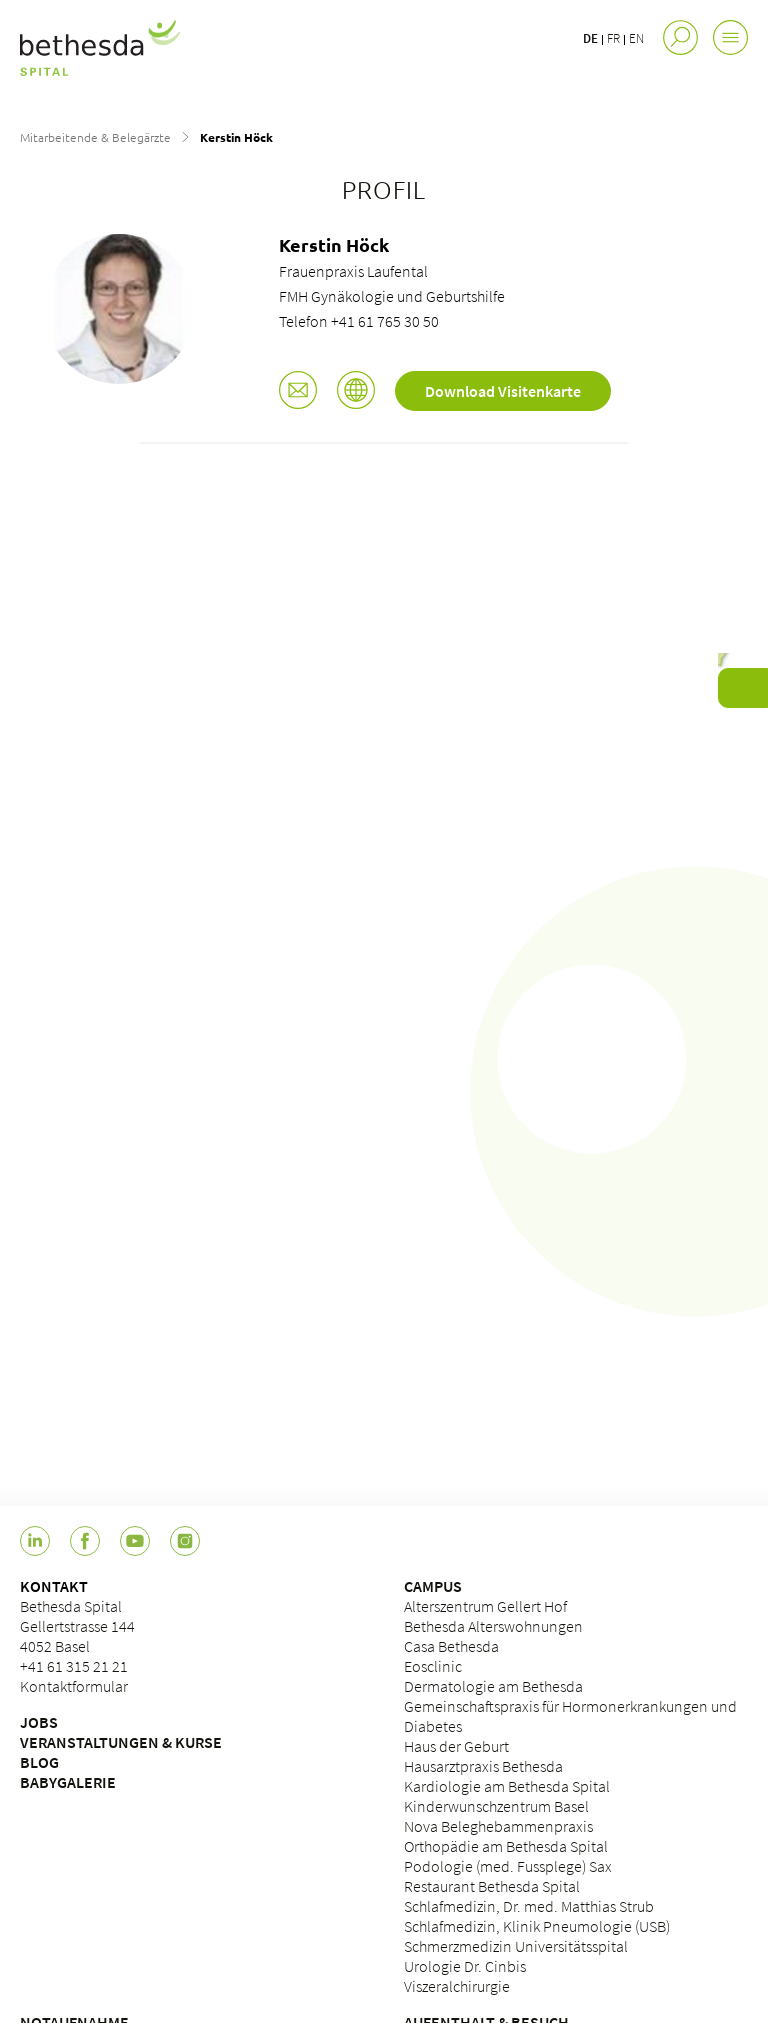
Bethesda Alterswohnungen (493, 1626)
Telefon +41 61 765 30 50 (359, 321)
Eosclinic (433, 1666)
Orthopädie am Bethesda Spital (506, 1846)
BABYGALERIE (68, 1782)
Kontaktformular (74, 1686)
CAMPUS (433, 1586)
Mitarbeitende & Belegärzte (95, 137)
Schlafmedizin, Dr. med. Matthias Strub (529, 1906)
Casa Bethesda (451, 1646)
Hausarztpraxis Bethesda (483, 1766)
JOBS (39, 1722)
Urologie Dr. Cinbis (465, 1966)
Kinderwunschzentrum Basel (496, 1806)
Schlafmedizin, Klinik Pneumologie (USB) (537, 1926)
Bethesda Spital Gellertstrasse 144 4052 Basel (77, 1626)
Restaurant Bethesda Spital (492, 1886)
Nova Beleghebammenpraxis (498, 1826)
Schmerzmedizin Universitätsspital (516, 1946)
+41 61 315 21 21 (74, 1666)
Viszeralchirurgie (457, 1986)
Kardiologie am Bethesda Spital (507, 1786)
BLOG (39, 1762)
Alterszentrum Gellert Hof (485, 1606)
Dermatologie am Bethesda (493, 1686)
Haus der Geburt (456, 1746)
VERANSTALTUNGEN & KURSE (121, 1742)
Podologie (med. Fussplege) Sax (508, 1866)
